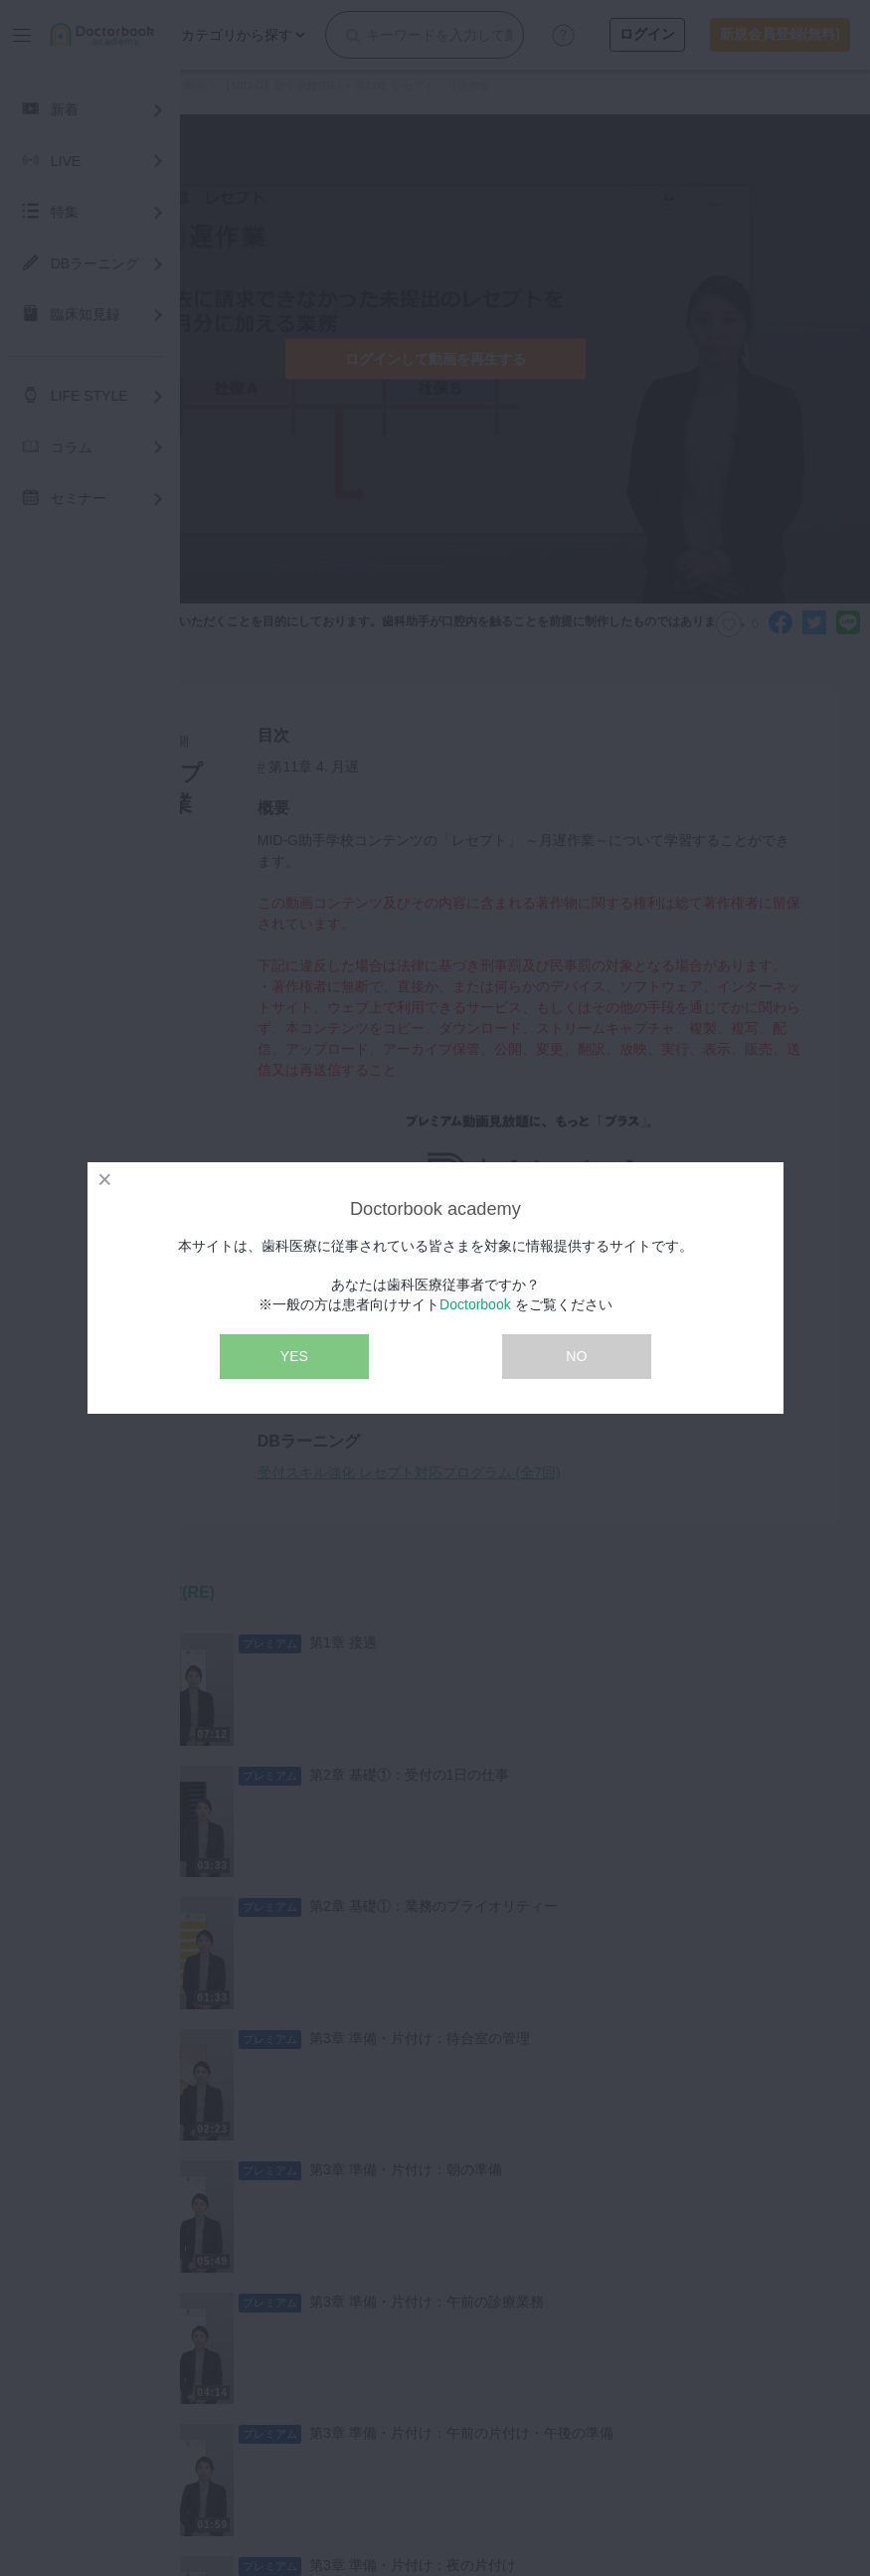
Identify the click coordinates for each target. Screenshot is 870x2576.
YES (294, 1356)
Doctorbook (475, 1304)
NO (576, 1356)
